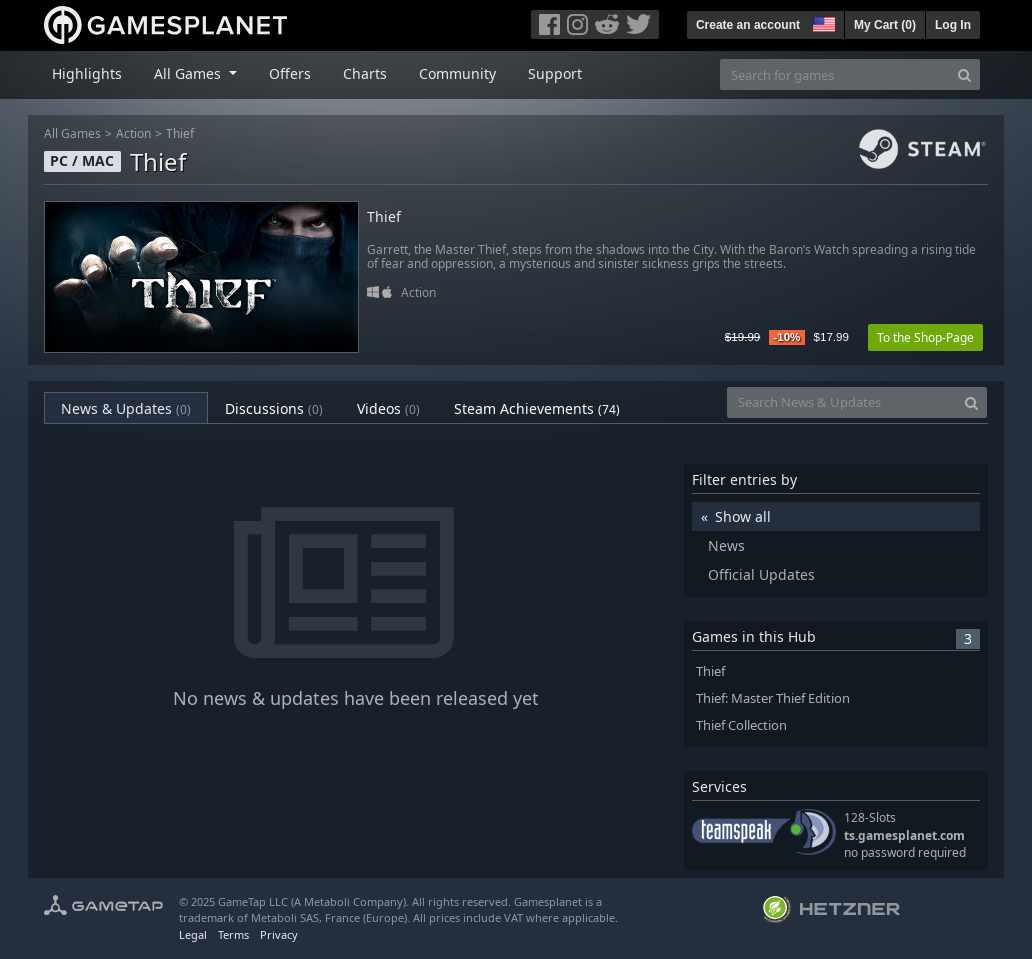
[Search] (964, 74)
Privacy (279, 934)
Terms (233, 934)
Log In (953, 25)
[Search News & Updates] (842, 402)
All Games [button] (189, 73)
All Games (72, 133)
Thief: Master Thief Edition (773, 698)
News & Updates (126, 408)
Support (555, 73)
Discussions (274, 408)
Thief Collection (741, 725)
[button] (822, 22)
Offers (290, 73)
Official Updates (761, 574)
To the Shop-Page (925, 337)
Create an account (748, 25)
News (726, 545)
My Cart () (885, 25)
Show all (743, 516)
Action (133, 133)
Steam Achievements (537, 408)
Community (457, 73)
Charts (365, 73)
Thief (180, 133)
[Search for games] (835, 74)
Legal (193, 934)
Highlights (87, 73)
